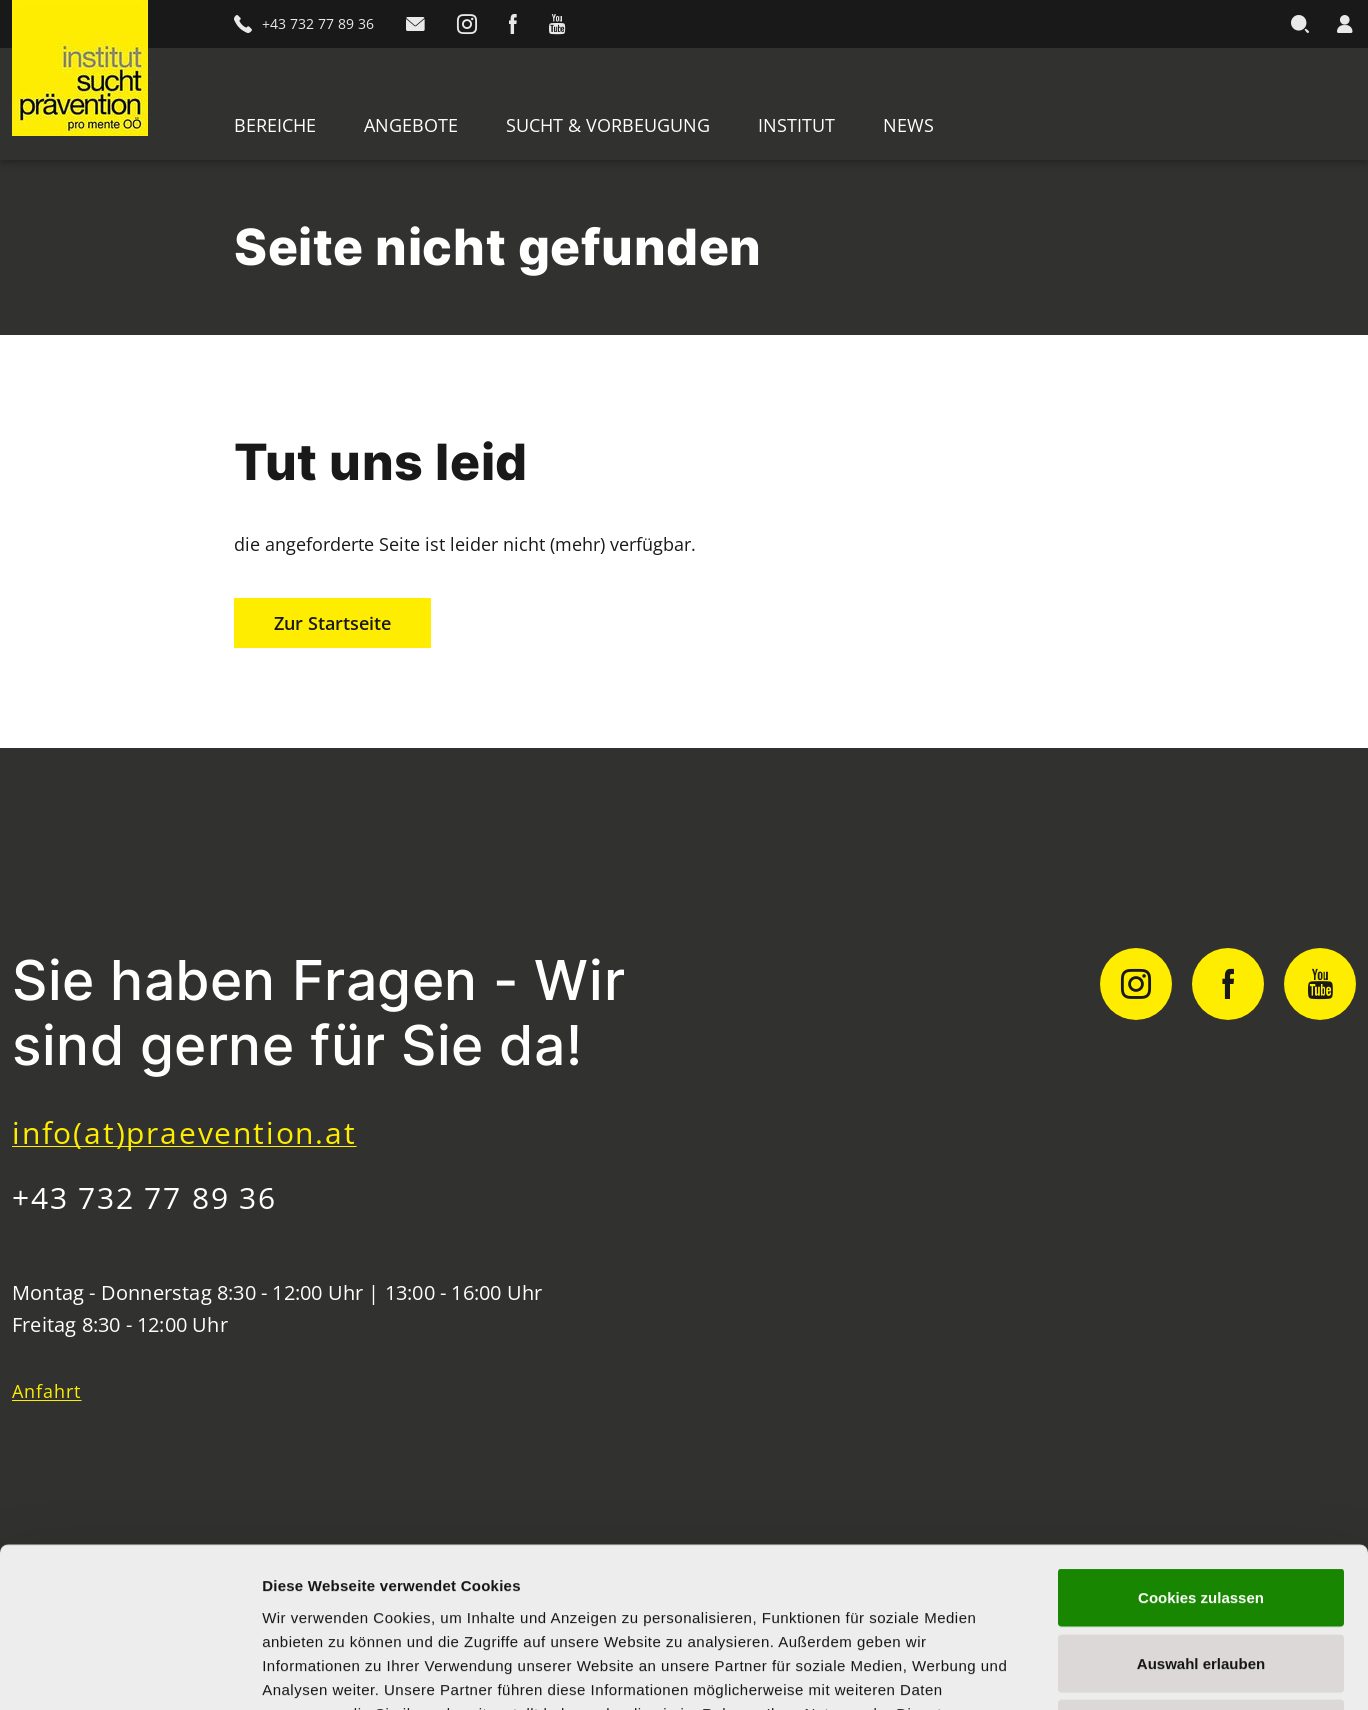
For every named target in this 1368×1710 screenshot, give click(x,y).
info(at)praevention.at (184, 1132)
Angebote (411, 125)
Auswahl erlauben (1201, 1513)
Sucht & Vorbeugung (608, 125)
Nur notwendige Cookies (1201, 1578)
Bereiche (275, 125)
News (908, 125)
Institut (796, 125)
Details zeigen (1063, 1670)
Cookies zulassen (1201, 1447)
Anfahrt (47, 1391)
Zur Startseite (332, 623)
